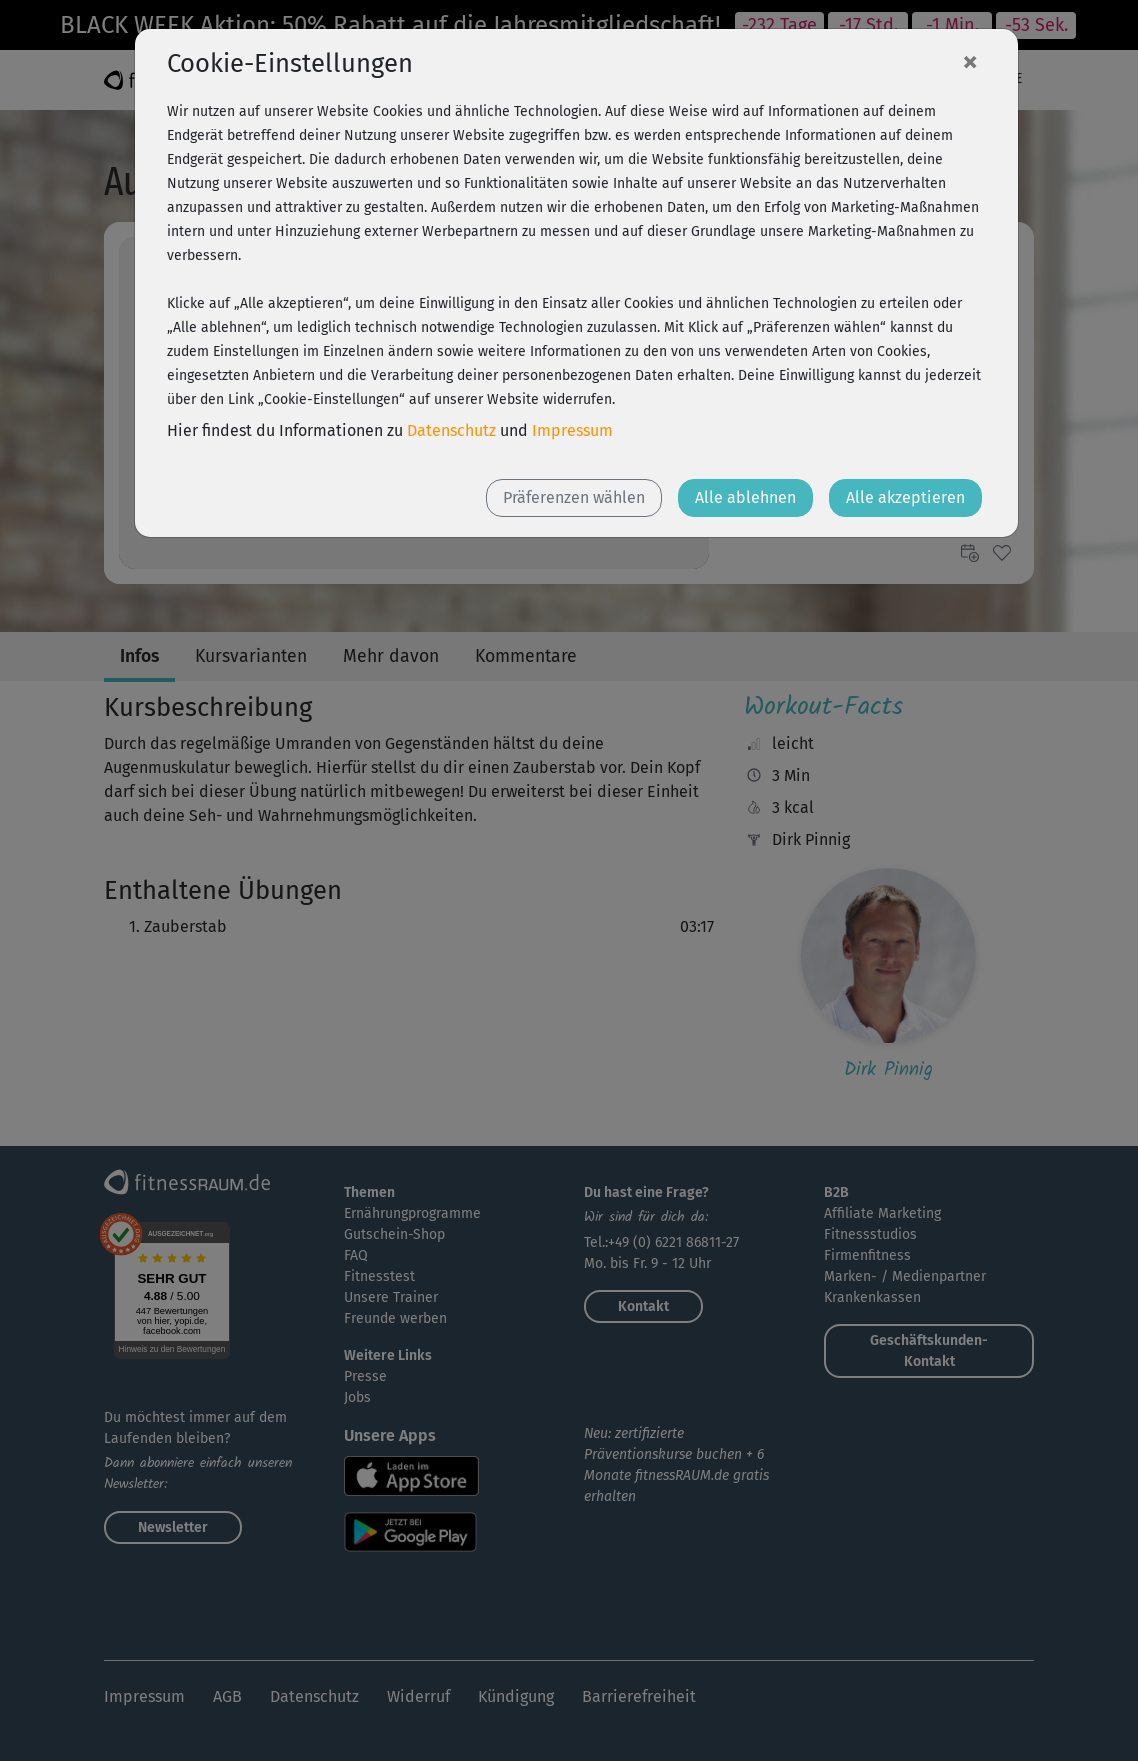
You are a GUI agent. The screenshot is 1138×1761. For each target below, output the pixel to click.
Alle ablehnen (745, 497)
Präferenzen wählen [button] (574, 497)
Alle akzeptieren (905, 497)
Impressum (572, 430)
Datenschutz (451, 430)
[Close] (970, 61)
